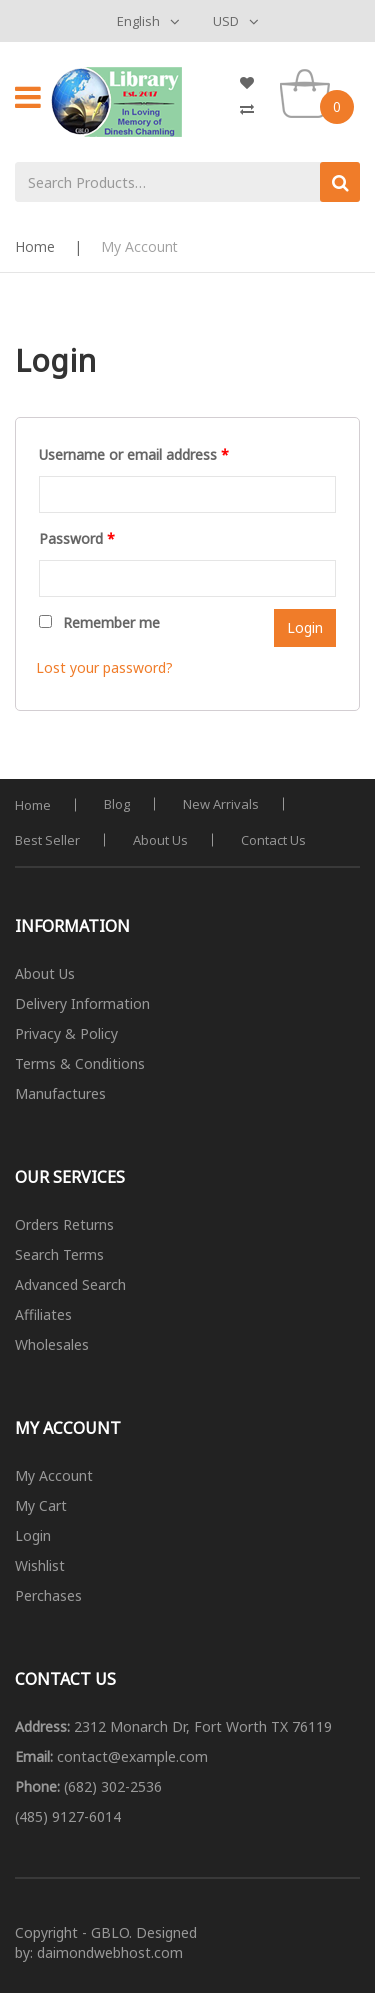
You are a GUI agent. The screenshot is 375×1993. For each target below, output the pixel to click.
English (138, 21)
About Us (160, 840)
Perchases (48, 1595)
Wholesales (52, 1344)
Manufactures (60, 1093)
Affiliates (43, 1314)
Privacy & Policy (66, 1033)
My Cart (41, 1505)
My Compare (255, 109)
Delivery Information (82, 1003)
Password (77, 538)
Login (33, 1535)
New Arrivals (221, 804)
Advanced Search (70, 1284)
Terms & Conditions (80, 1063)
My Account (54, 1475)
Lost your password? (104, 667)
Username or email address (134, 454)
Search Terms (59, 1254)
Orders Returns (64, 1224)
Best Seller (47, 840)
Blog (117, 804)
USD (226, 21)
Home (35, 246)
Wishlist (40, 1565)
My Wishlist (255, 83)
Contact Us (273, 840)
